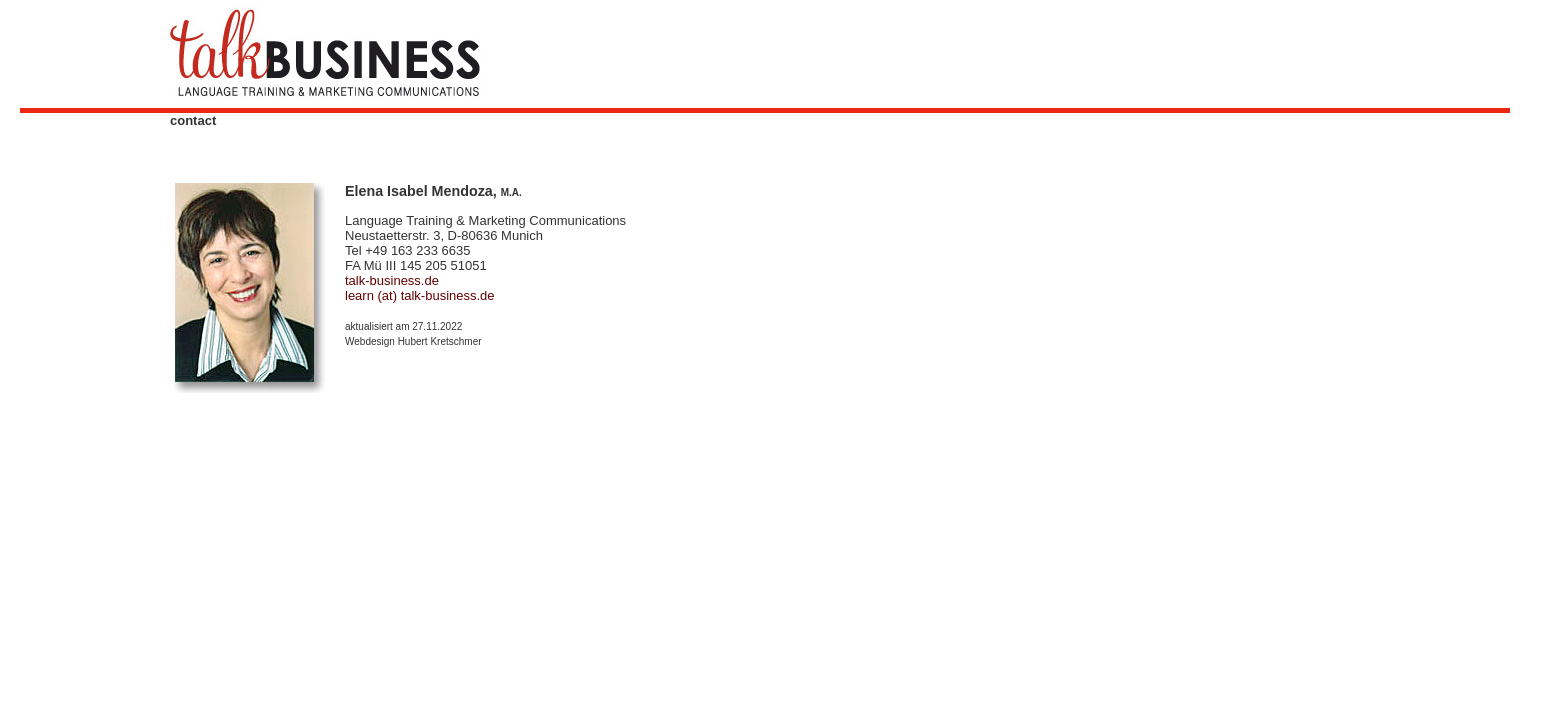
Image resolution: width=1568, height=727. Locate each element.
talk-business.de (392, 280)
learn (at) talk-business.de (420, 295)
